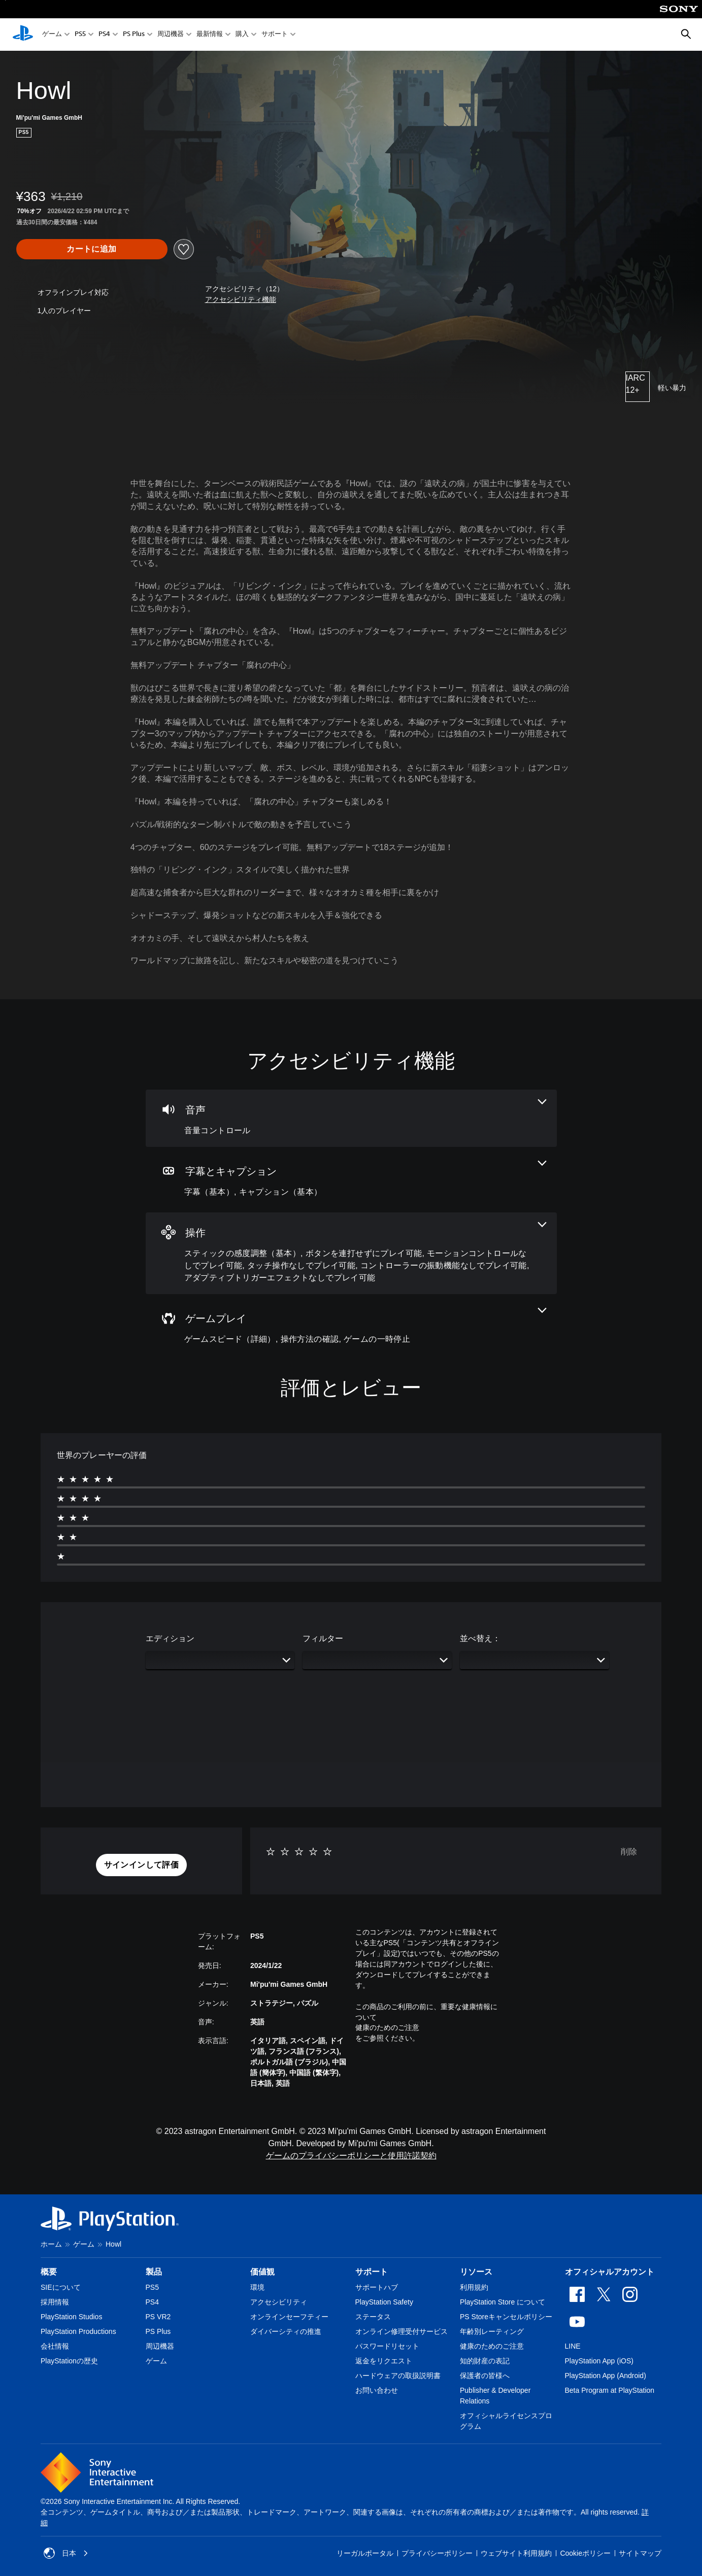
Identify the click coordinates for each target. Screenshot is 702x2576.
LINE (573, 2346)
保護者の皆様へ (485, 2375)
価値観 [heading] (262, 2271)
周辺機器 (170, 34)
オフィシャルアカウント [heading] (609, 2271)
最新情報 (209, 34)
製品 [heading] (154, 2271)
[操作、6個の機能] (351, 1253)
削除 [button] (629, 1851)
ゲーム (52, 34)
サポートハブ (376, 2287)
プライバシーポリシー (437, 2553)
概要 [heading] (49, 2271)
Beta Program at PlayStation (610, 2390)
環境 (257, 2287)
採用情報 (55, 2302)
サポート (274, 34)
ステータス (373, 2317)
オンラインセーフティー (289, 2317)
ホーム (51, 2244)
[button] (240, 299)
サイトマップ (640, 2553)
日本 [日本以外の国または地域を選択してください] (66, 2553)
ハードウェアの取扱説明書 (398, 2375)
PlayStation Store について (502, 2302)
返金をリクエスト (383, 2361)
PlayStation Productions (78, 2331)
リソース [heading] (476, 2271)
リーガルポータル (365, 2553)
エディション (170, 1638)
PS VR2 (158, 2317)
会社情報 (55, 2346)
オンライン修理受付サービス (401, 2331)
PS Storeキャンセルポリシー (506, 2317)
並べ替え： (480, 1638)
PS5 (80, 34)
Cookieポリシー (585, 2553)
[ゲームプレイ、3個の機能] (351, 1326)
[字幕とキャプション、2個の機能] (351, 1179)
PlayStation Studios (71, 2317)
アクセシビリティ (278, 2302)
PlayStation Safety (384, 2302)
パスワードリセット (387, 2346)
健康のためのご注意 (387, 2027)
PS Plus (134, 34)
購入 (242, 34)
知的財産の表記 (485, 2361)
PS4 (104, 34)
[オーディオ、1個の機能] (351, 1118)
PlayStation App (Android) (605, 2375)
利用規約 (474, 2287)
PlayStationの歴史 (69, 2361)
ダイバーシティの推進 (285, 2331)
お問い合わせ (376, 2390)
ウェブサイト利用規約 (516, 2553)
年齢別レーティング (492, 2331)
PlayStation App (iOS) (599, 2361)
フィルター (323, 1638)
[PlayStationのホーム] (23, 34)
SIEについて (61, 2287)
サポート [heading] (371, 2271)
